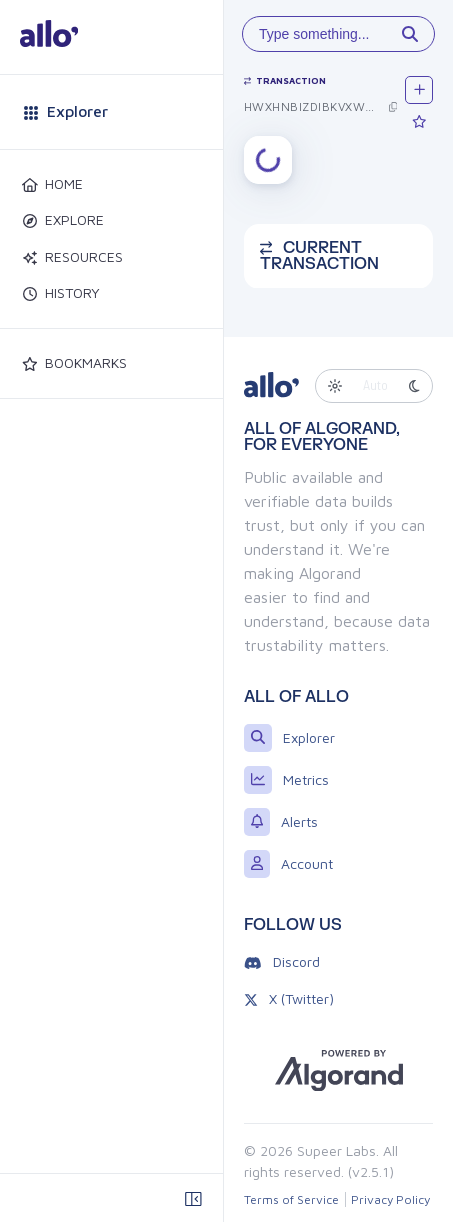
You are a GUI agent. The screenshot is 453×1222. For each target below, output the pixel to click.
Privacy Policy (390, 1199)
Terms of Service (291, 1199)
